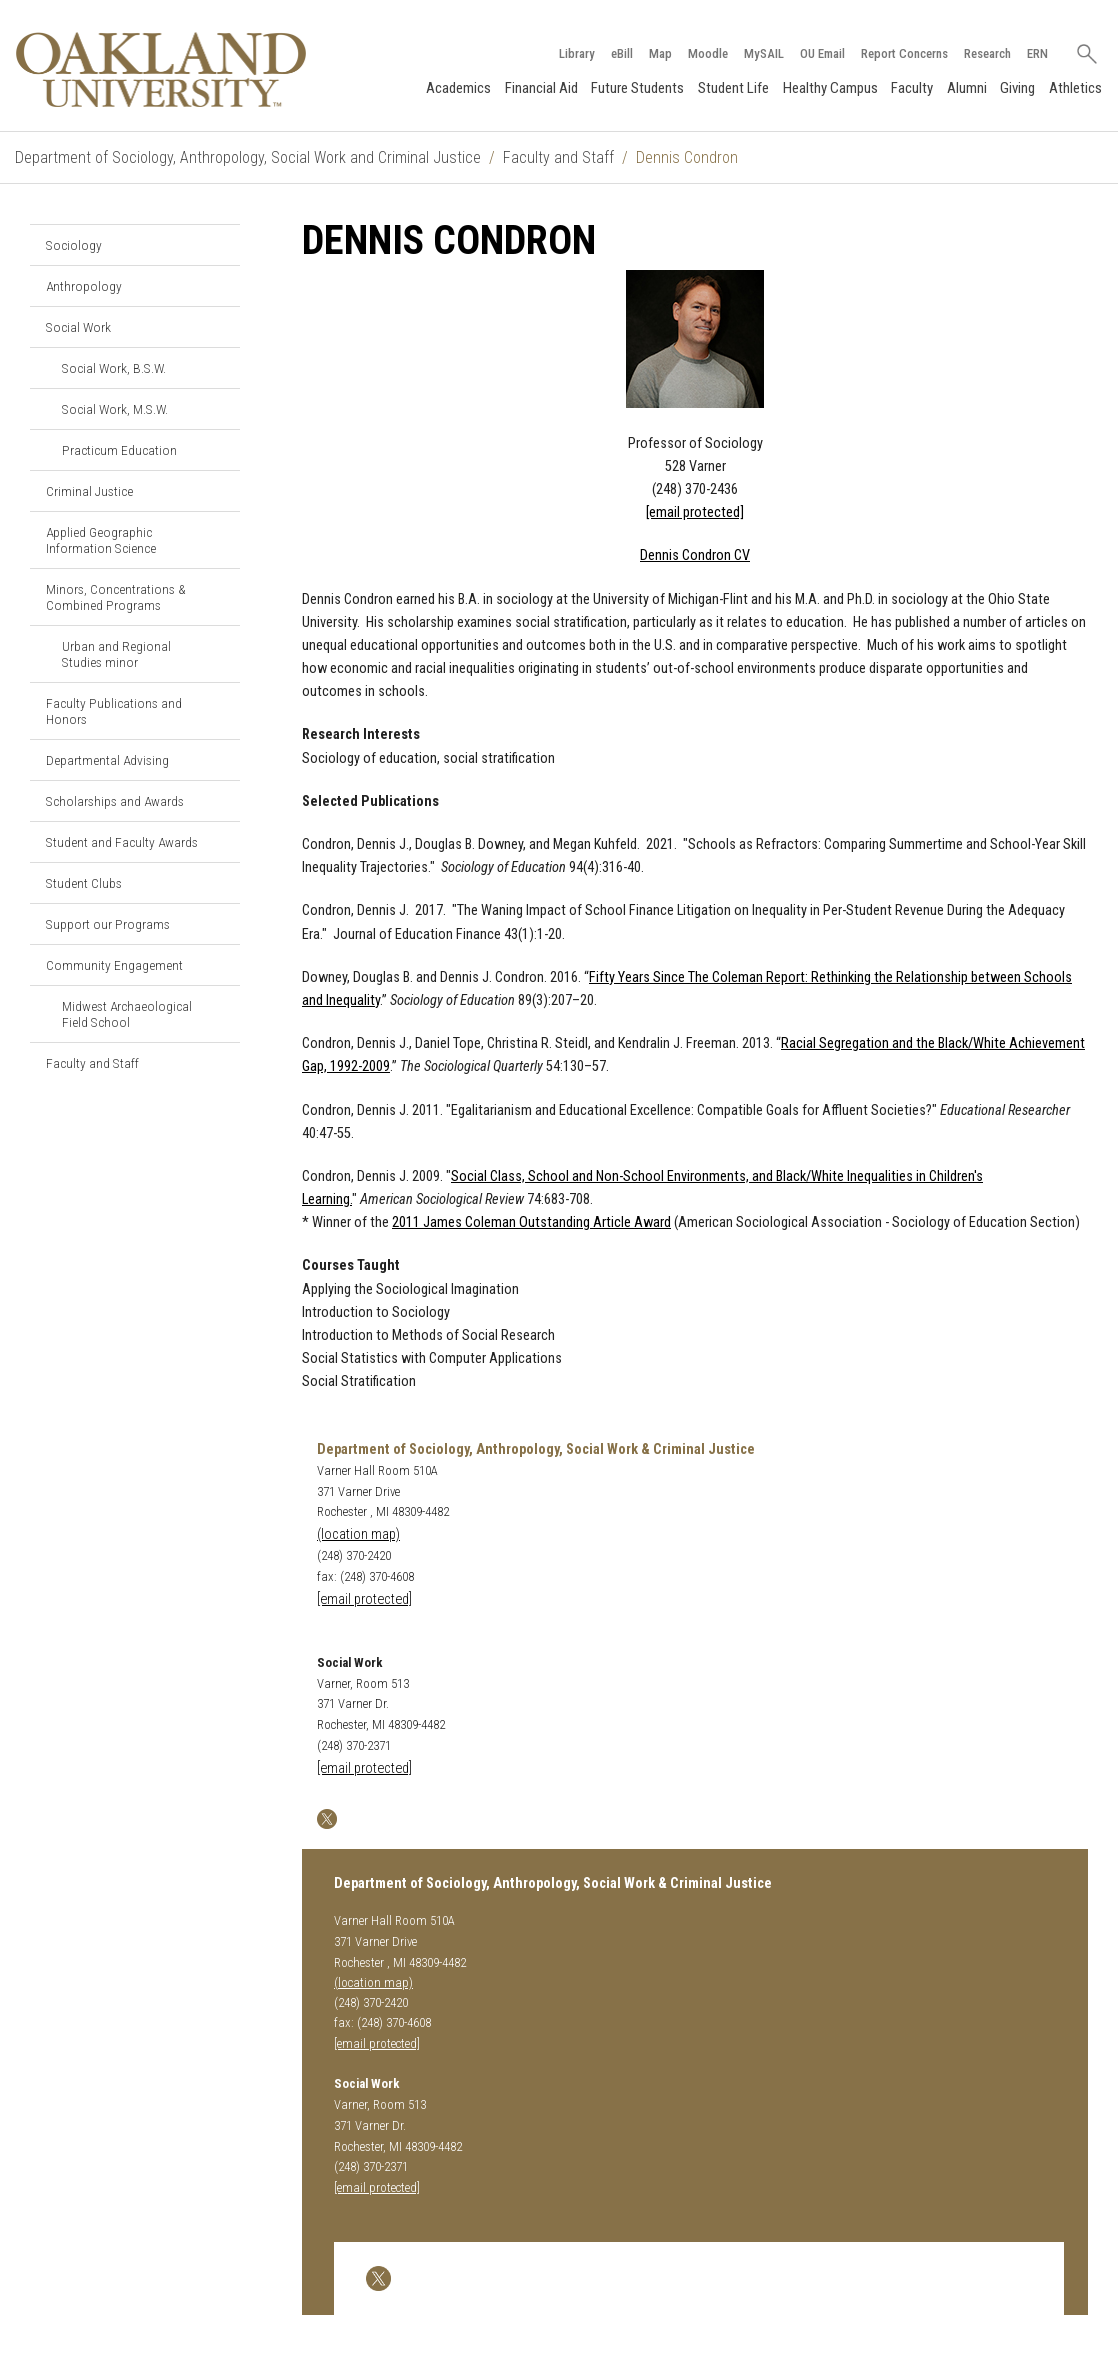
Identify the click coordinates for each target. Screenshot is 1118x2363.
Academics (458, 88)
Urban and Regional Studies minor (116, 654)
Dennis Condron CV (695, 555)
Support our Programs (108, 924)
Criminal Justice (89, 491)
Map (660, 53)
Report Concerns (904, 53)
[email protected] (364, 1768)
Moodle (708, 53)
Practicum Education (119, 450)
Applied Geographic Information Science (101, 540)
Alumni (967, 88)
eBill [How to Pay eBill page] (622, 53)
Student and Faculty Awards (122, 842)
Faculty (912, 88)
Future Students (637, 88)
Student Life (733, 88)
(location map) (358, 1534)
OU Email (822, 53)
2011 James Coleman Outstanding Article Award (531, 1222)
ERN (1037, 53)
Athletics (1075, 88)
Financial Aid (541, 88)
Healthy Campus (830, 88)
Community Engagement (114, 965)
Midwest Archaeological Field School (127, 1014)
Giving (1017, 88)
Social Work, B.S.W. (114, 368)
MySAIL (764, 53)
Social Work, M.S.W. (115, 409)
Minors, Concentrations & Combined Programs (116, 597)
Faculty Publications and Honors (114, 711)
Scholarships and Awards (115, 801)
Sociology (74, 245)
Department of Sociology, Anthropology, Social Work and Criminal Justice (248, 157)
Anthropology (84, 286)
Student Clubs (84, 883)
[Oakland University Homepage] (161, 69)
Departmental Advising (107, 760)
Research (987, 53)
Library (577, 53)
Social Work (78, 327)
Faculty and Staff (558, 157)
